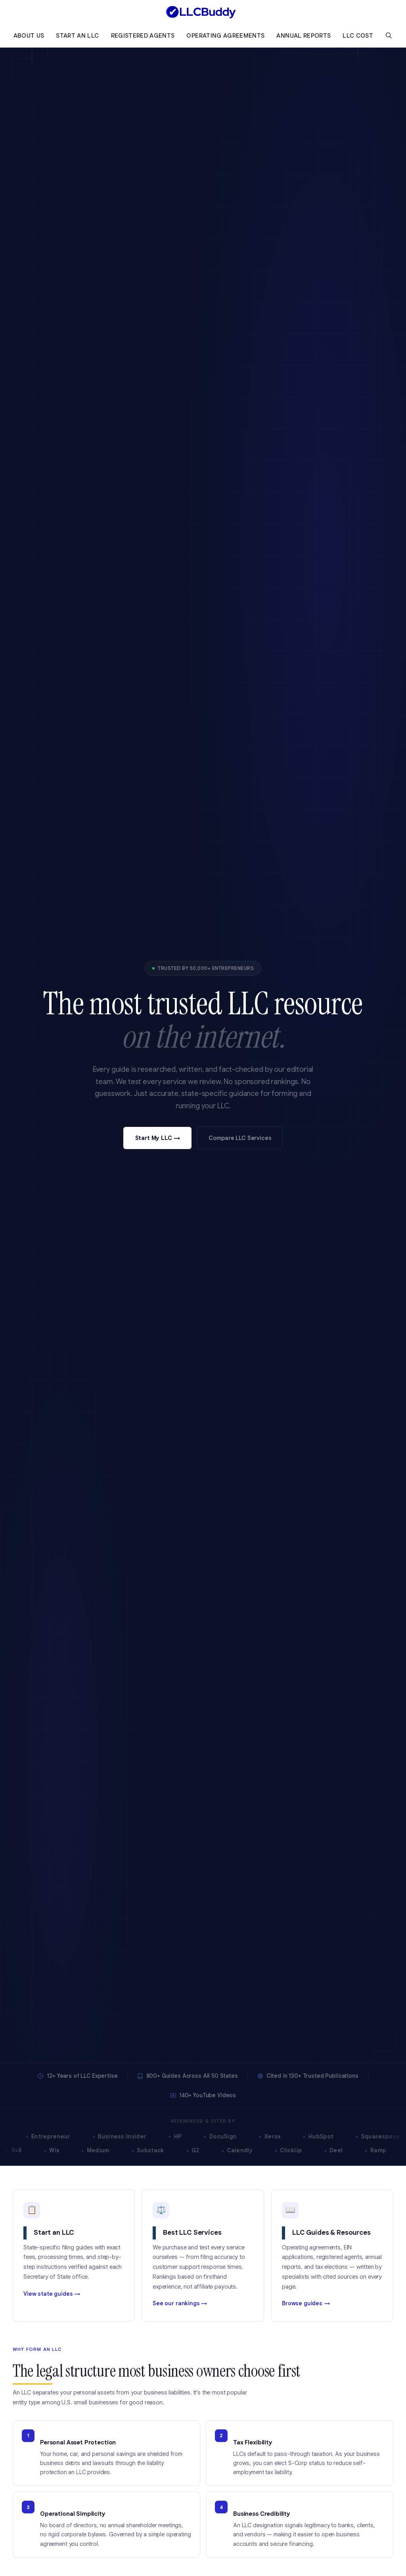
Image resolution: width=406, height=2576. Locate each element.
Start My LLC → (157, 1138)
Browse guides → (306, 2303)
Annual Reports (303, 35)
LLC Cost (358, 35)
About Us (28, 35)
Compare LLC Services (240, 1138)
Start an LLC (77, 35)
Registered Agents (143, 35)
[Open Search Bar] (388, 36)
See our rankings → (180, 2303)
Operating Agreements (225, 35)
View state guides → (51, 2293)
